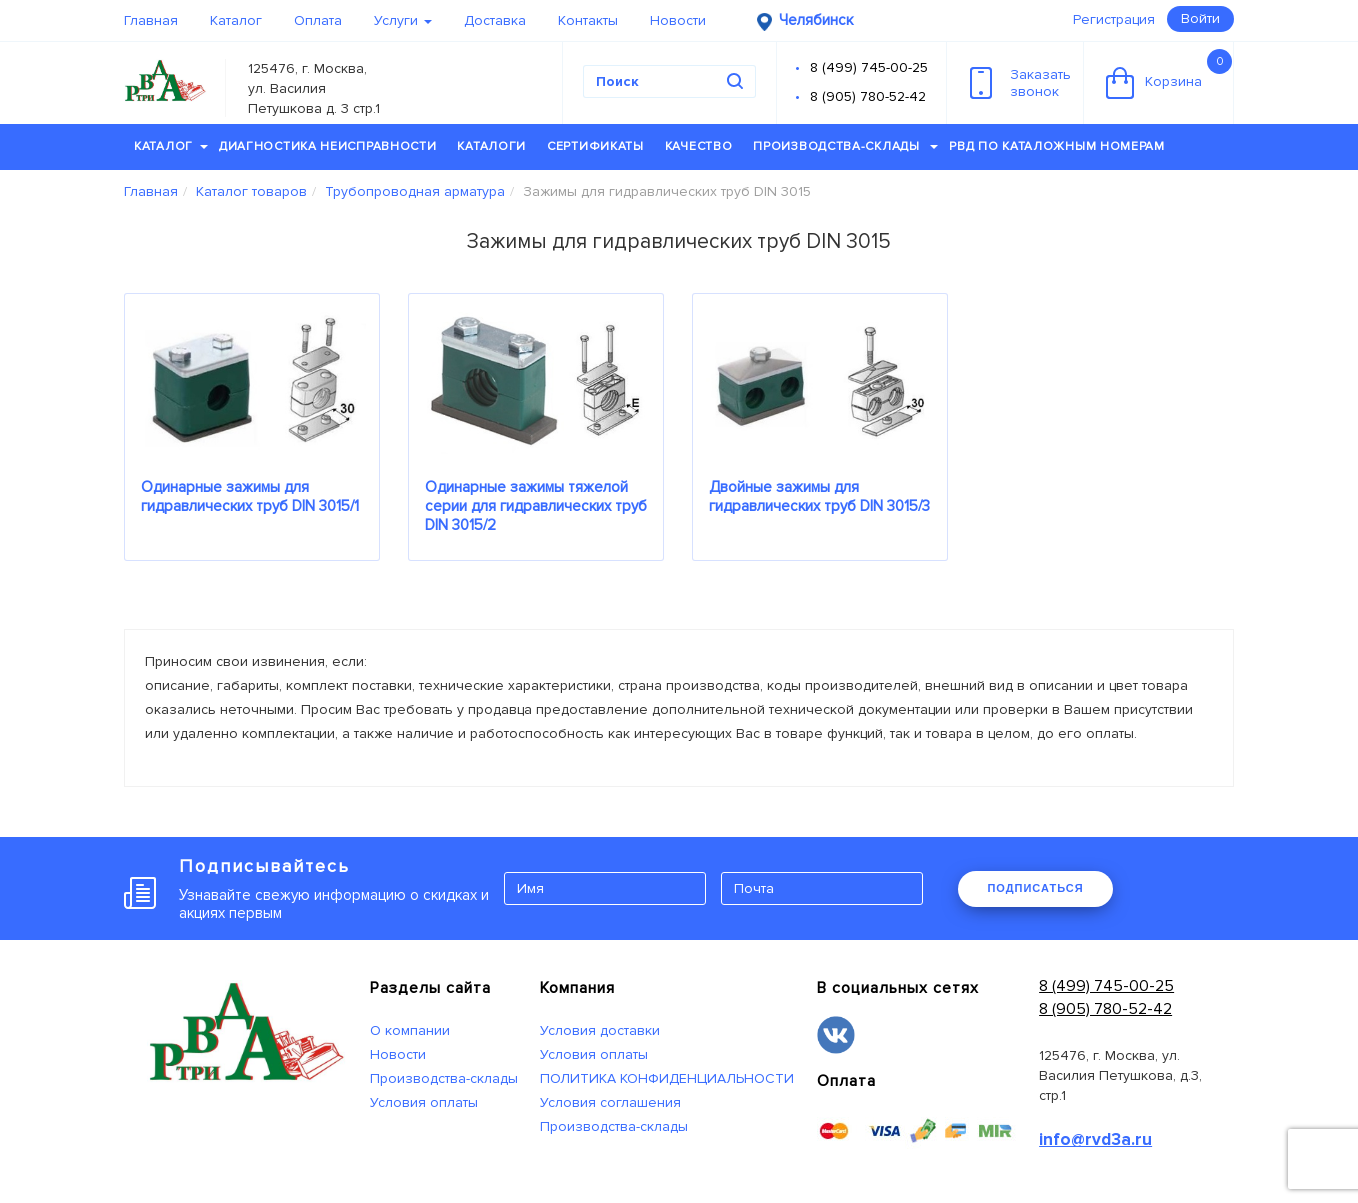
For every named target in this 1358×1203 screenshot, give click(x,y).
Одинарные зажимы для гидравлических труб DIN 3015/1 (250, 496)
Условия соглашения (610, 1102)
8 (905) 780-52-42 (868, 96)
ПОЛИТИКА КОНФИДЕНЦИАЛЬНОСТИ (667, 1078)
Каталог (236, 20)
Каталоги (491, 146)
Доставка (495, 20)
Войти (1200, 18)
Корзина (1169, 74)
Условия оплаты (424, 1102)
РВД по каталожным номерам (1057, 146)
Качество (699, 146)
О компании (410, 1030)
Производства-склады (845, 146)
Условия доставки (600, 1030)
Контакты (588, 20)
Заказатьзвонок (1020, 83)
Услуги (403, 20)
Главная (151, 20)
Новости (678, 20)
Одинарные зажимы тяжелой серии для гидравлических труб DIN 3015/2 (536, 506)
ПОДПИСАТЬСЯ (1035, 888)
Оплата (318, 20)
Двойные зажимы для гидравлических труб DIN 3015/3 (819, 496)
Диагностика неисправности (328, 146)
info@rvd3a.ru (1095, 1139)
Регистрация (1114, 19)
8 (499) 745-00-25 (869, 67)
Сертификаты (595, 146)
